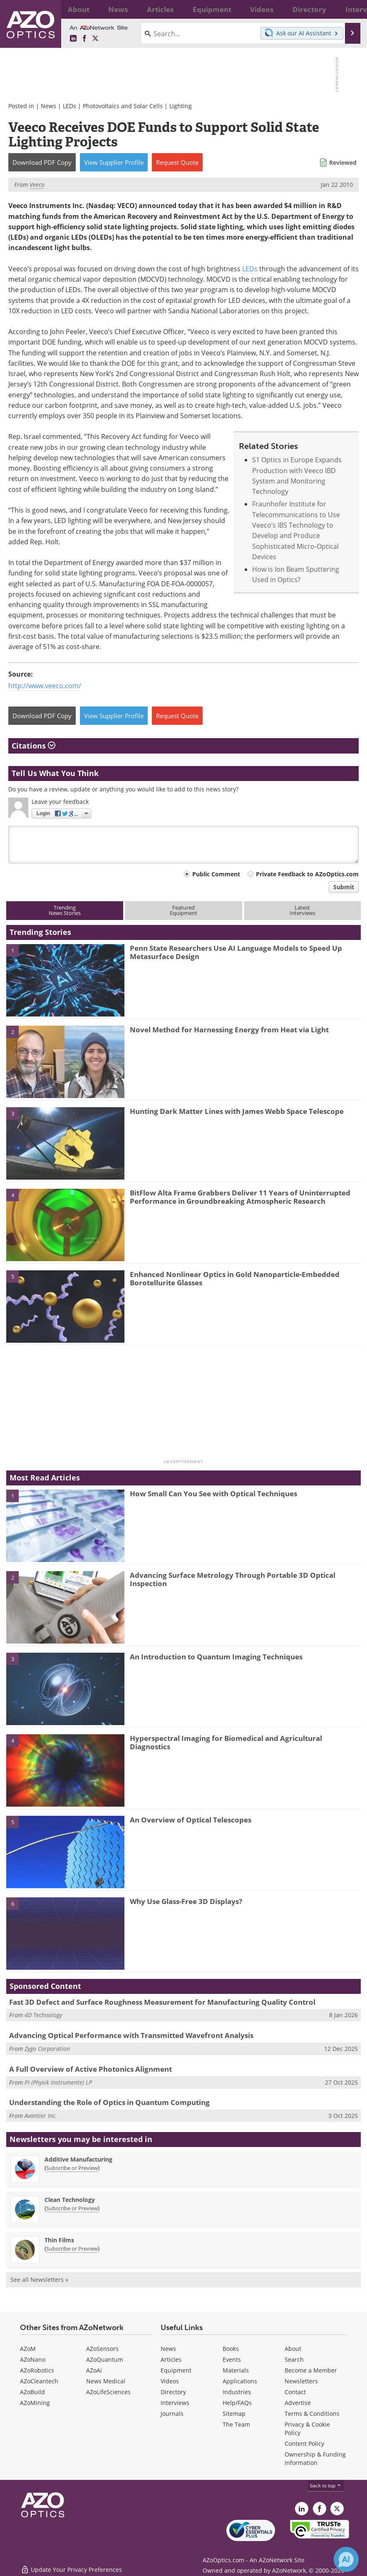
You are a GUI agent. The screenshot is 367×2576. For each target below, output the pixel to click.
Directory (173, 2392)
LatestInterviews (302, 910)
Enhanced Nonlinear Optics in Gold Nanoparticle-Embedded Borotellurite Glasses (235, 1278)
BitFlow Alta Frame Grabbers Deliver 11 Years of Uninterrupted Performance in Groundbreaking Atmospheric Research (240, 1197)
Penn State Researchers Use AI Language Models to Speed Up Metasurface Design (236, 952)
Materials (236, 2370)
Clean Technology (70, 2200)
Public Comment (216, 874)
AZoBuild (32, 2392)
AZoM (28, 2349)
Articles (171, 2359)
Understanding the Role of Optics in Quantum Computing (109, 2102)
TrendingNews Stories (65, 910)
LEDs (69, 106)
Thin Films (59, 2240)
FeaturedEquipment (183, 910)
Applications (240, 2381)
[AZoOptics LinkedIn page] (73, 38)
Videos (170, 2381)
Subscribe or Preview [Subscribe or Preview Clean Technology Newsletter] (72, 2208)
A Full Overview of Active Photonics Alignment (90, 2069)
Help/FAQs (237, 2403)
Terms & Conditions (312, 2413)
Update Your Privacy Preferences (71, 2565)
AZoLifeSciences (108, 2392)
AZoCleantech (39, 2381)
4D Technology (43, 2015)
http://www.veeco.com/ (44, 685)
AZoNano (32, 2359)
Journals (172, 2413)
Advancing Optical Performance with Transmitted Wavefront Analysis (131, 2035)
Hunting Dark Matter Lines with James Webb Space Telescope (237, 1111)
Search (294, 2359)
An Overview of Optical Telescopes (190, 1820)
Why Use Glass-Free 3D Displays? (186, 1901)
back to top (326, 2485)
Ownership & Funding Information (315, 2458)
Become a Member (311, 2370)
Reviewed (343, 162)
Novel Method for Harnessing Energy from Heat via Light (229, 1029)
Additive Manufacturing (78, 2159)
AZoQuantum (104, 2359)
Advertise (298, 2403)
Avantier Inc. (41, 2116)
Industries (237, 2392)
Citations (33, 746)
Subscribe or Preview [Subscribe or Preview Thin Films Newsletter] (72, 2248)
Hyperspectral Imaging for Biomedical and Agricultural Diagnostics (226, 1742)
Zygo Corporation (47, 2049)
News (48, 106)
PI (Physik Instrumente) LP (58, 2082)
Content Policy (304, 2443)
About (293, 2349)
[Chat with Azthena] (346, 2559)
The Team (236, 2424)
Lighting (180, 106)
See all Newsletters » (39, 2279)
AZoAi (94, 2370)
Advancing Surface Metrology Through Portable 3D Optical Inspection (232, 1579)
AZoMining (35, 2403)
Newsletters (301, 2381)
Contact (295, 2392)
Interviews (175, 2403)
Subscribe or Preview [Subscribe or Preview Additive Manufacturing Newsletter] (72, 2168)
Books (231, 2349)
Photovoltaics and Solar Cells (123, 106)
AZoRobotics (37, 2370)
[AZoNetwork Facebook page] (84, 38)
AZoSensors (102, 2349)
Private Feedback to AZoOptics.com (307, 874)
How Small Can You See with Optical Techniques (213, 1493)
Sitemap (234, 2413)
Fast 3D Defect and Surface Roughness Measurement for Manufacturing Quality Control (162, 2002)
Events (232, 2359)
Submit (343, 887)
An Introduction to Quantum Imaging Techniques (216, 1656)
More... (349, 9)
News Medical (105, 2381)
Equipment (176, 2370)
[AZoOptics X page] (95, 38)
